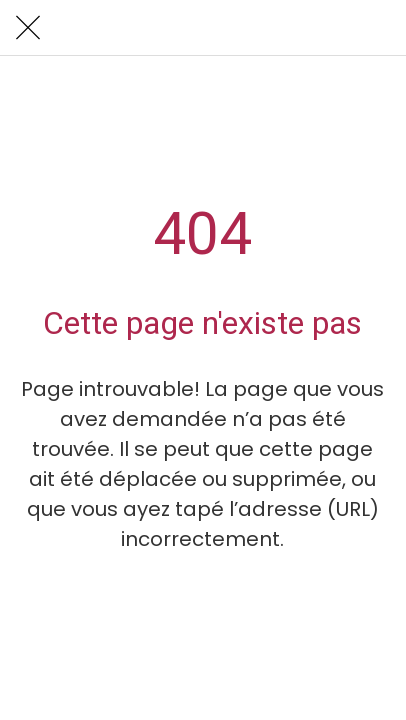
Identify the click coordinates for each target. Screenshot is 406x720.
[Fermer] (28, 28)
